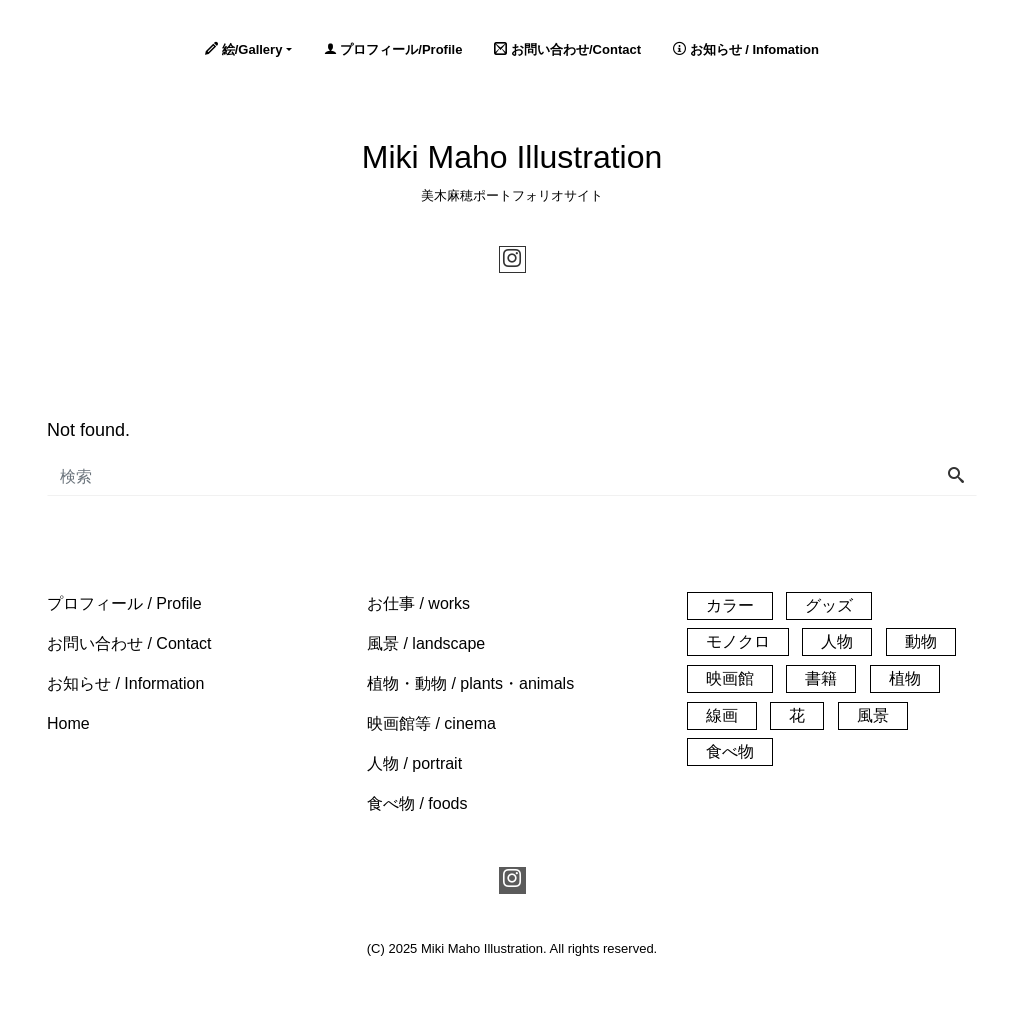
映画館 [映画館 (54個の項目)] (730, 678)
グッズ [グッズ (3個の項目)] (829, 605)
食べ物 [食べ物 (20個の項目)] (730, 751)
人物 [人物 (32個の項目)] (837, 641)
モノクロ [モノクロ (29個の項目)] (738, 641)
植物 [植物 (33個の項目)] (905, 678)
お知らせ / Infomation (746, 49)
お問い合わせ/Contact (567, 49)
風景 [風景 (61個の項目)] (873, 715)
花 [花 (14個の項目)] (797, 715)
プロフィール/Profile (393, 49)
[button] (124, 603)
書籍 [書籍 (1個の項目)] (821, 678)
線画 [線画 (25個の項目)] (722, 715)
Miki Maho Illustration (512, 157)
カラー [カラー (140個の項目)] (730, 605)
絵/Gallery (243, 49)
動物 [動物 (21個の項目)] (921, 641)
